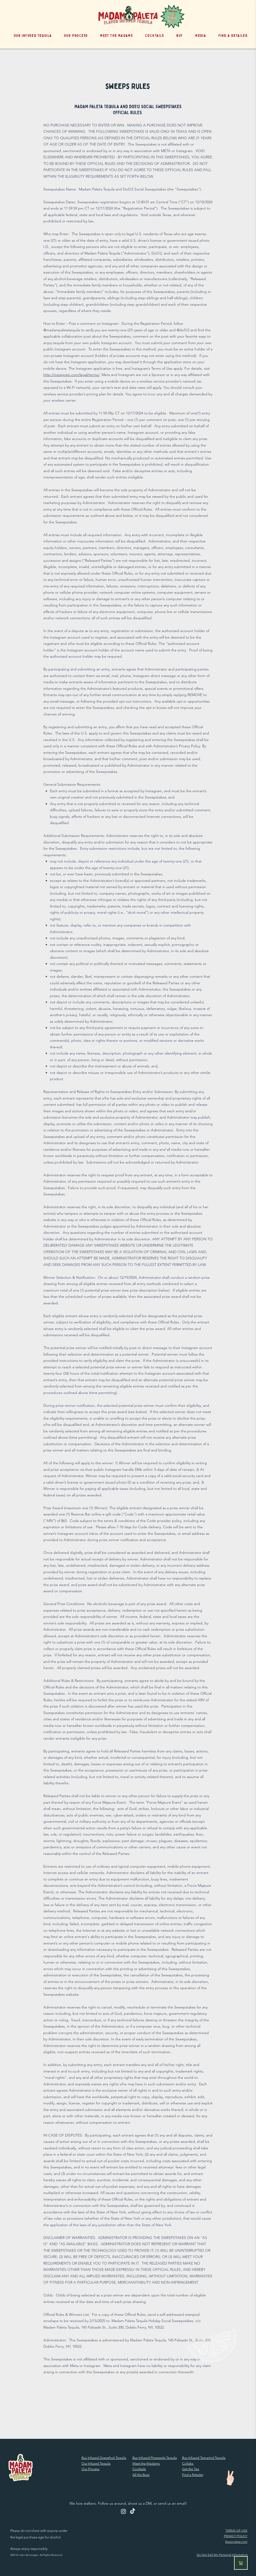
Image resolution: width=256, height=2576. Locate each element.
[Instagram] (123, 2511)
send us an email (171, 2503)
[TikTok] (132, 2511)
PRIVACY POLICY (235, 2536)
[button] (177, 35)
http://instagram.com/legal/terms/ (71, 374)
